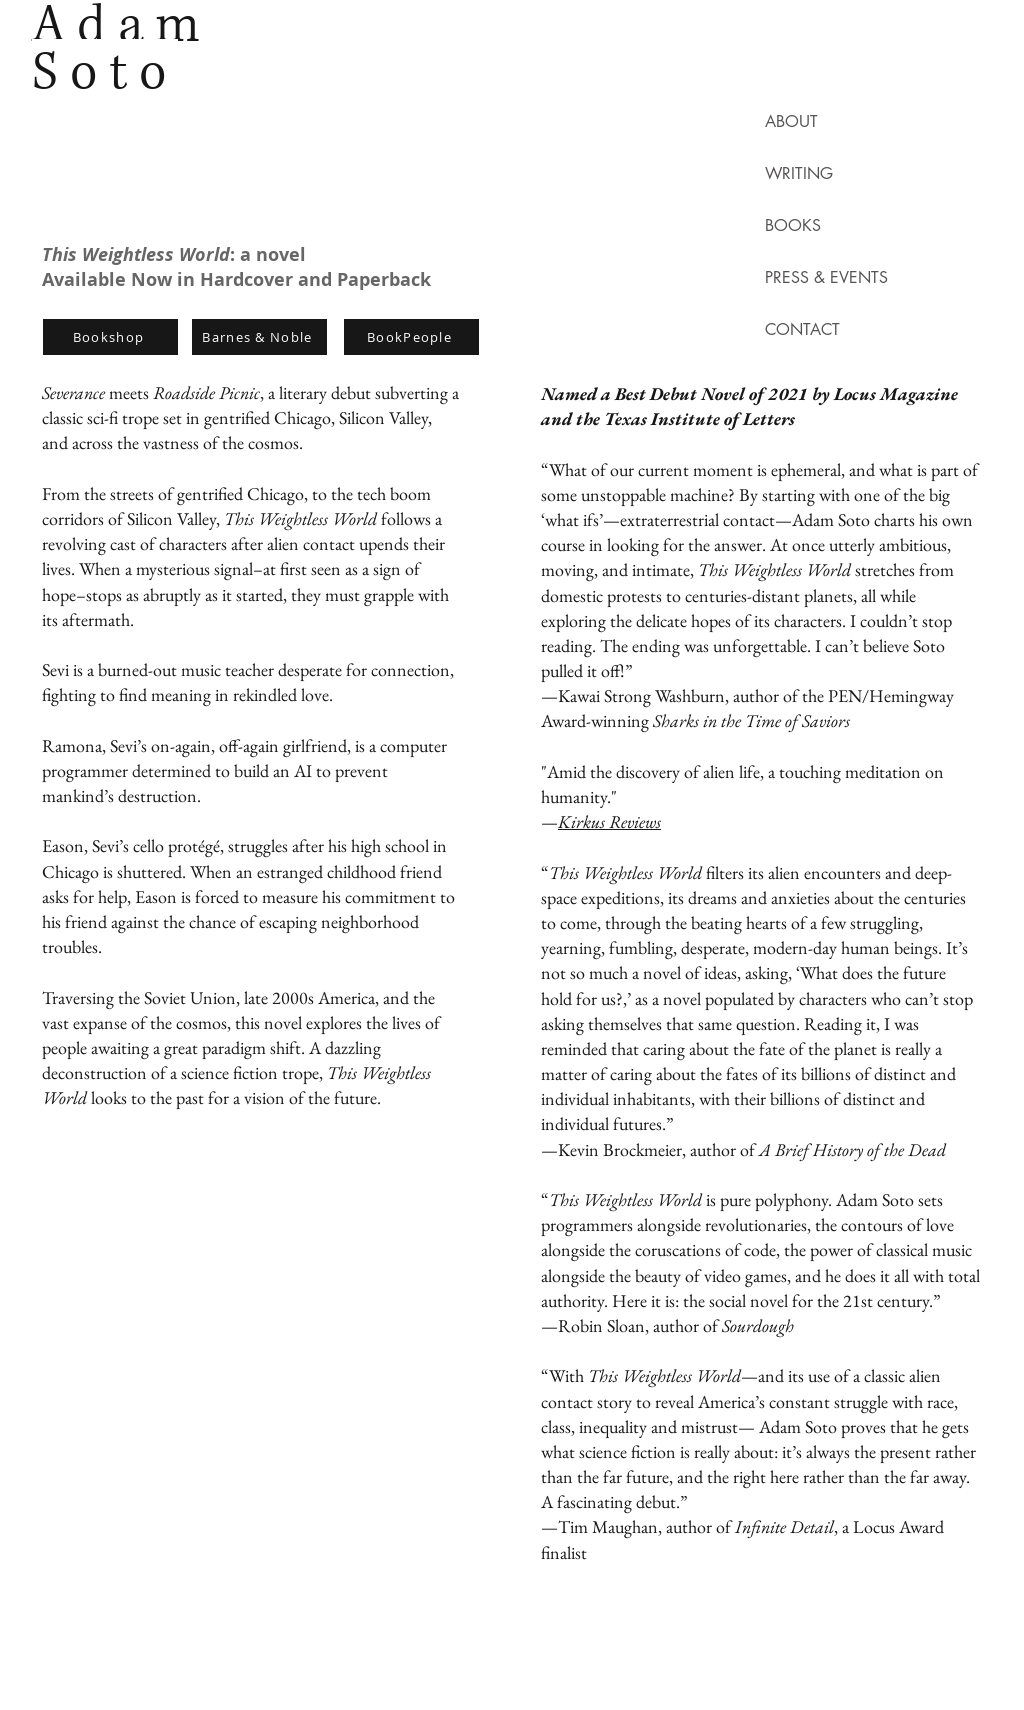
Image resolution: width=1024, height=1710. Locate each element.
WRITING (799, 173)
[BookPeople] (411, 337)
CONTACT (802, 329)
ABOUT (791, 121)
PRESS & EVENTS (808, 277)
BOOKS (793, 225)
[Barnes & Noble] (259, 337)
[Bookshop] (110, 337)
